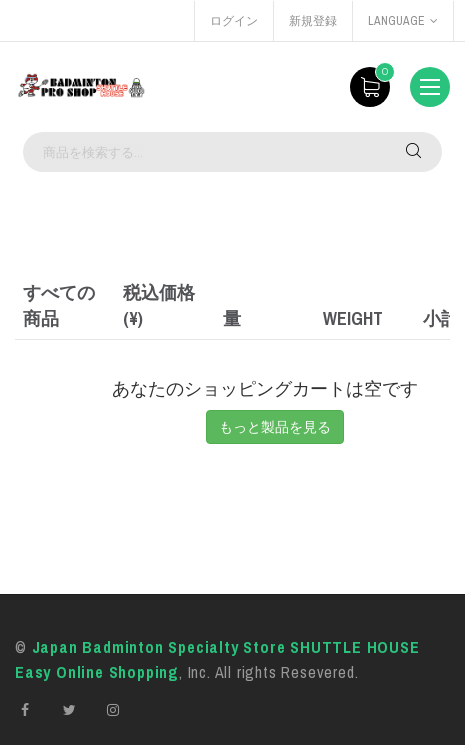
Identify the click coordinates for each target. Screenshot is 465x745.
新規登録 (313, 21)
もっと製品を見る (275, 427)
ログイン (234, 21)
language (403, 21)
